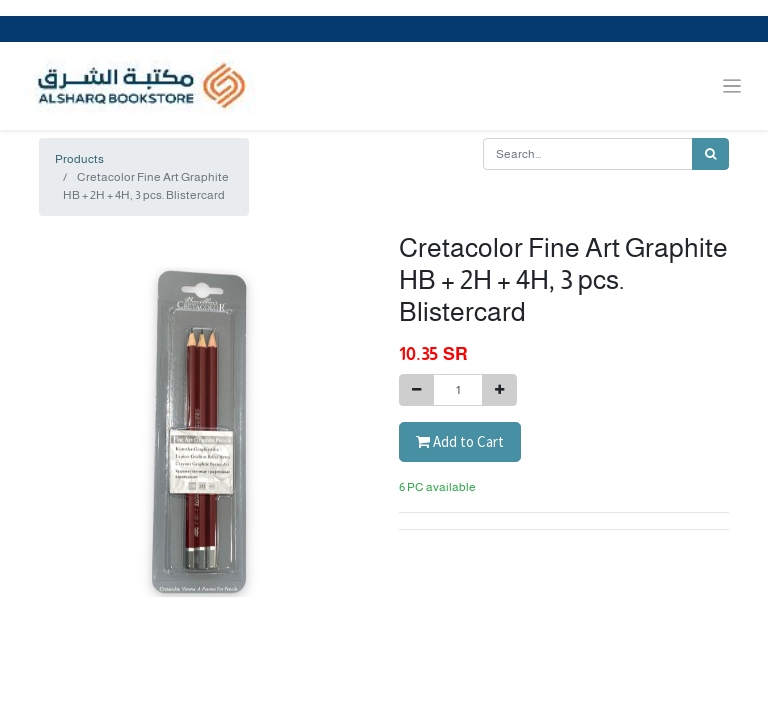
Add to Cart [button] (460, 441)
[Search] (710, 154)
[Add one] (499, 390)
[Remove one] (416, 390)
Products (79, 159)
